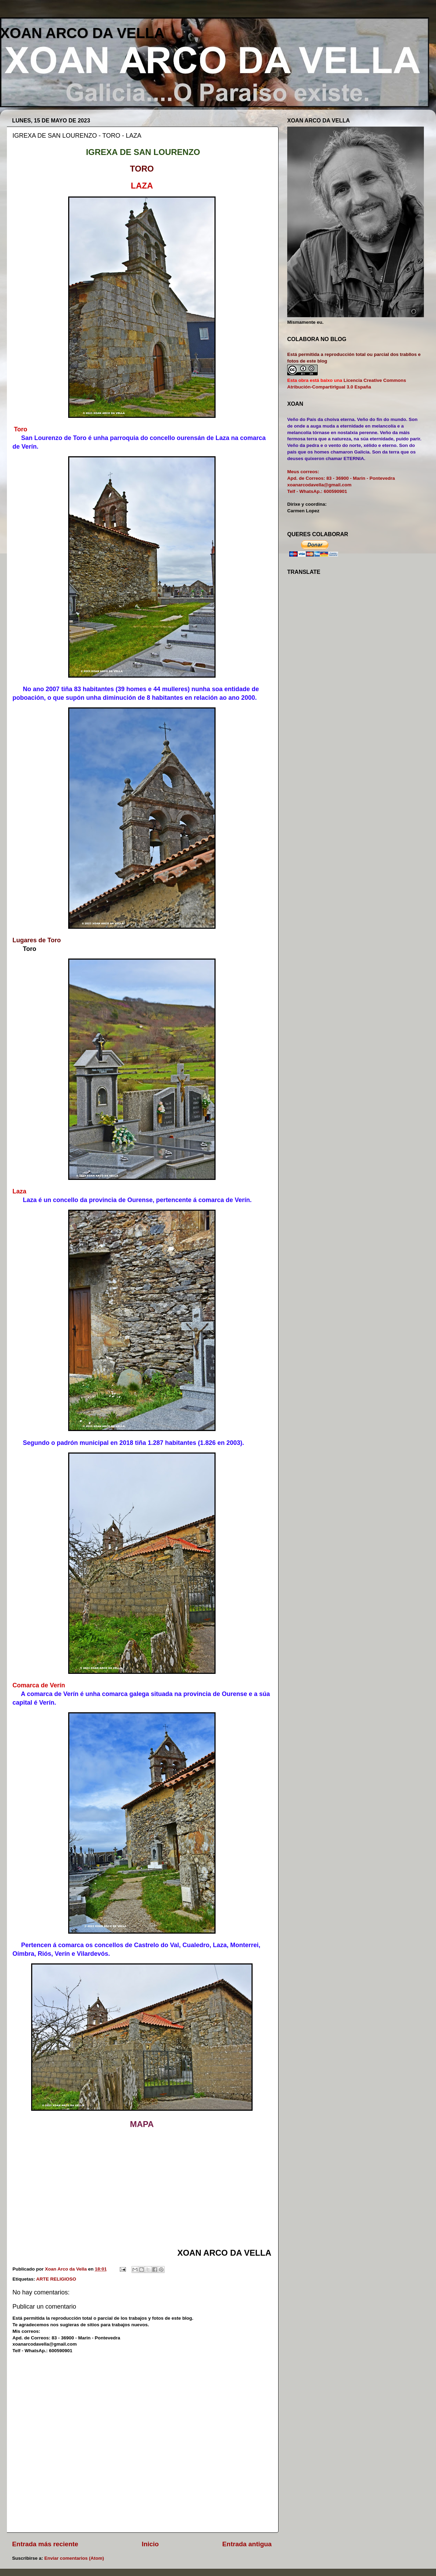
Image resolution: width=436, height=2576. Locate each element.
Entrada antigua (247, 2544)
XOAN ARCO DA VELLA (82, 33)
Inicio (150, 2544)
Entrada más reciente (45, 2544)
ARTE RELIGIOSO (56, 2279)
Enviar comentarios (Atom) (74, 2558)
